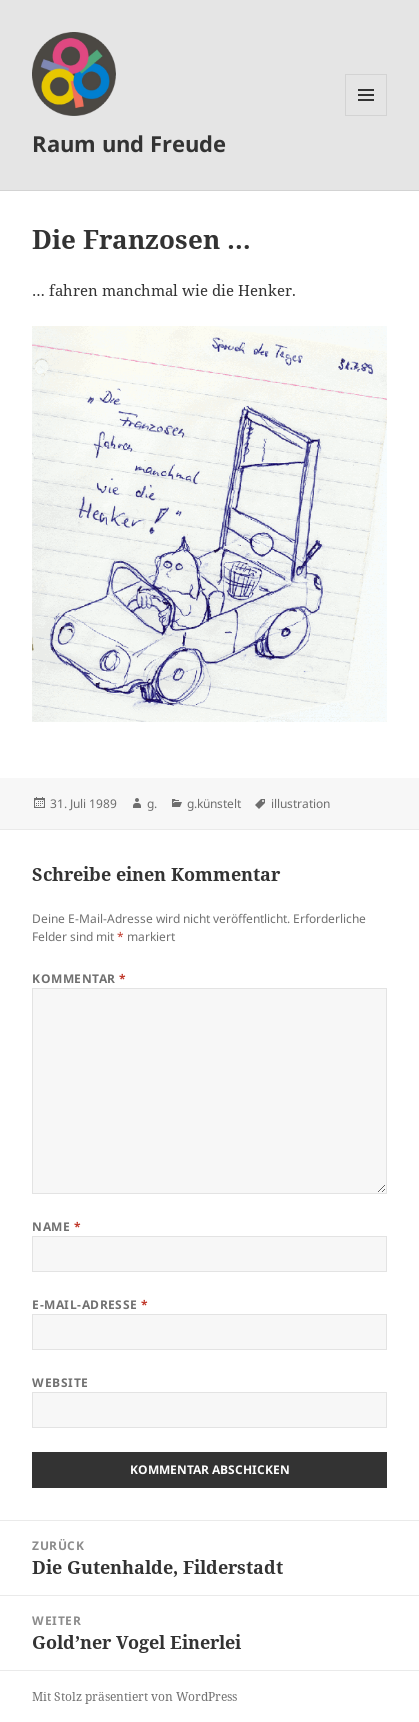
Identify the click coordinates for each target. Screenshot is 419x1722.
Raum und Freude (129, 143)
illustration (300, 803)
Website (60, 1382)
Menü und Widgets (366, 115)
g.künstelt (214, 803)
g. (152, 803)
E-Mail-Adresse (90, 1304)
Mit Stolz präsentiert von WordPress (134, 1696)
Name (56, 1226)
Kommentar (79, 978)
